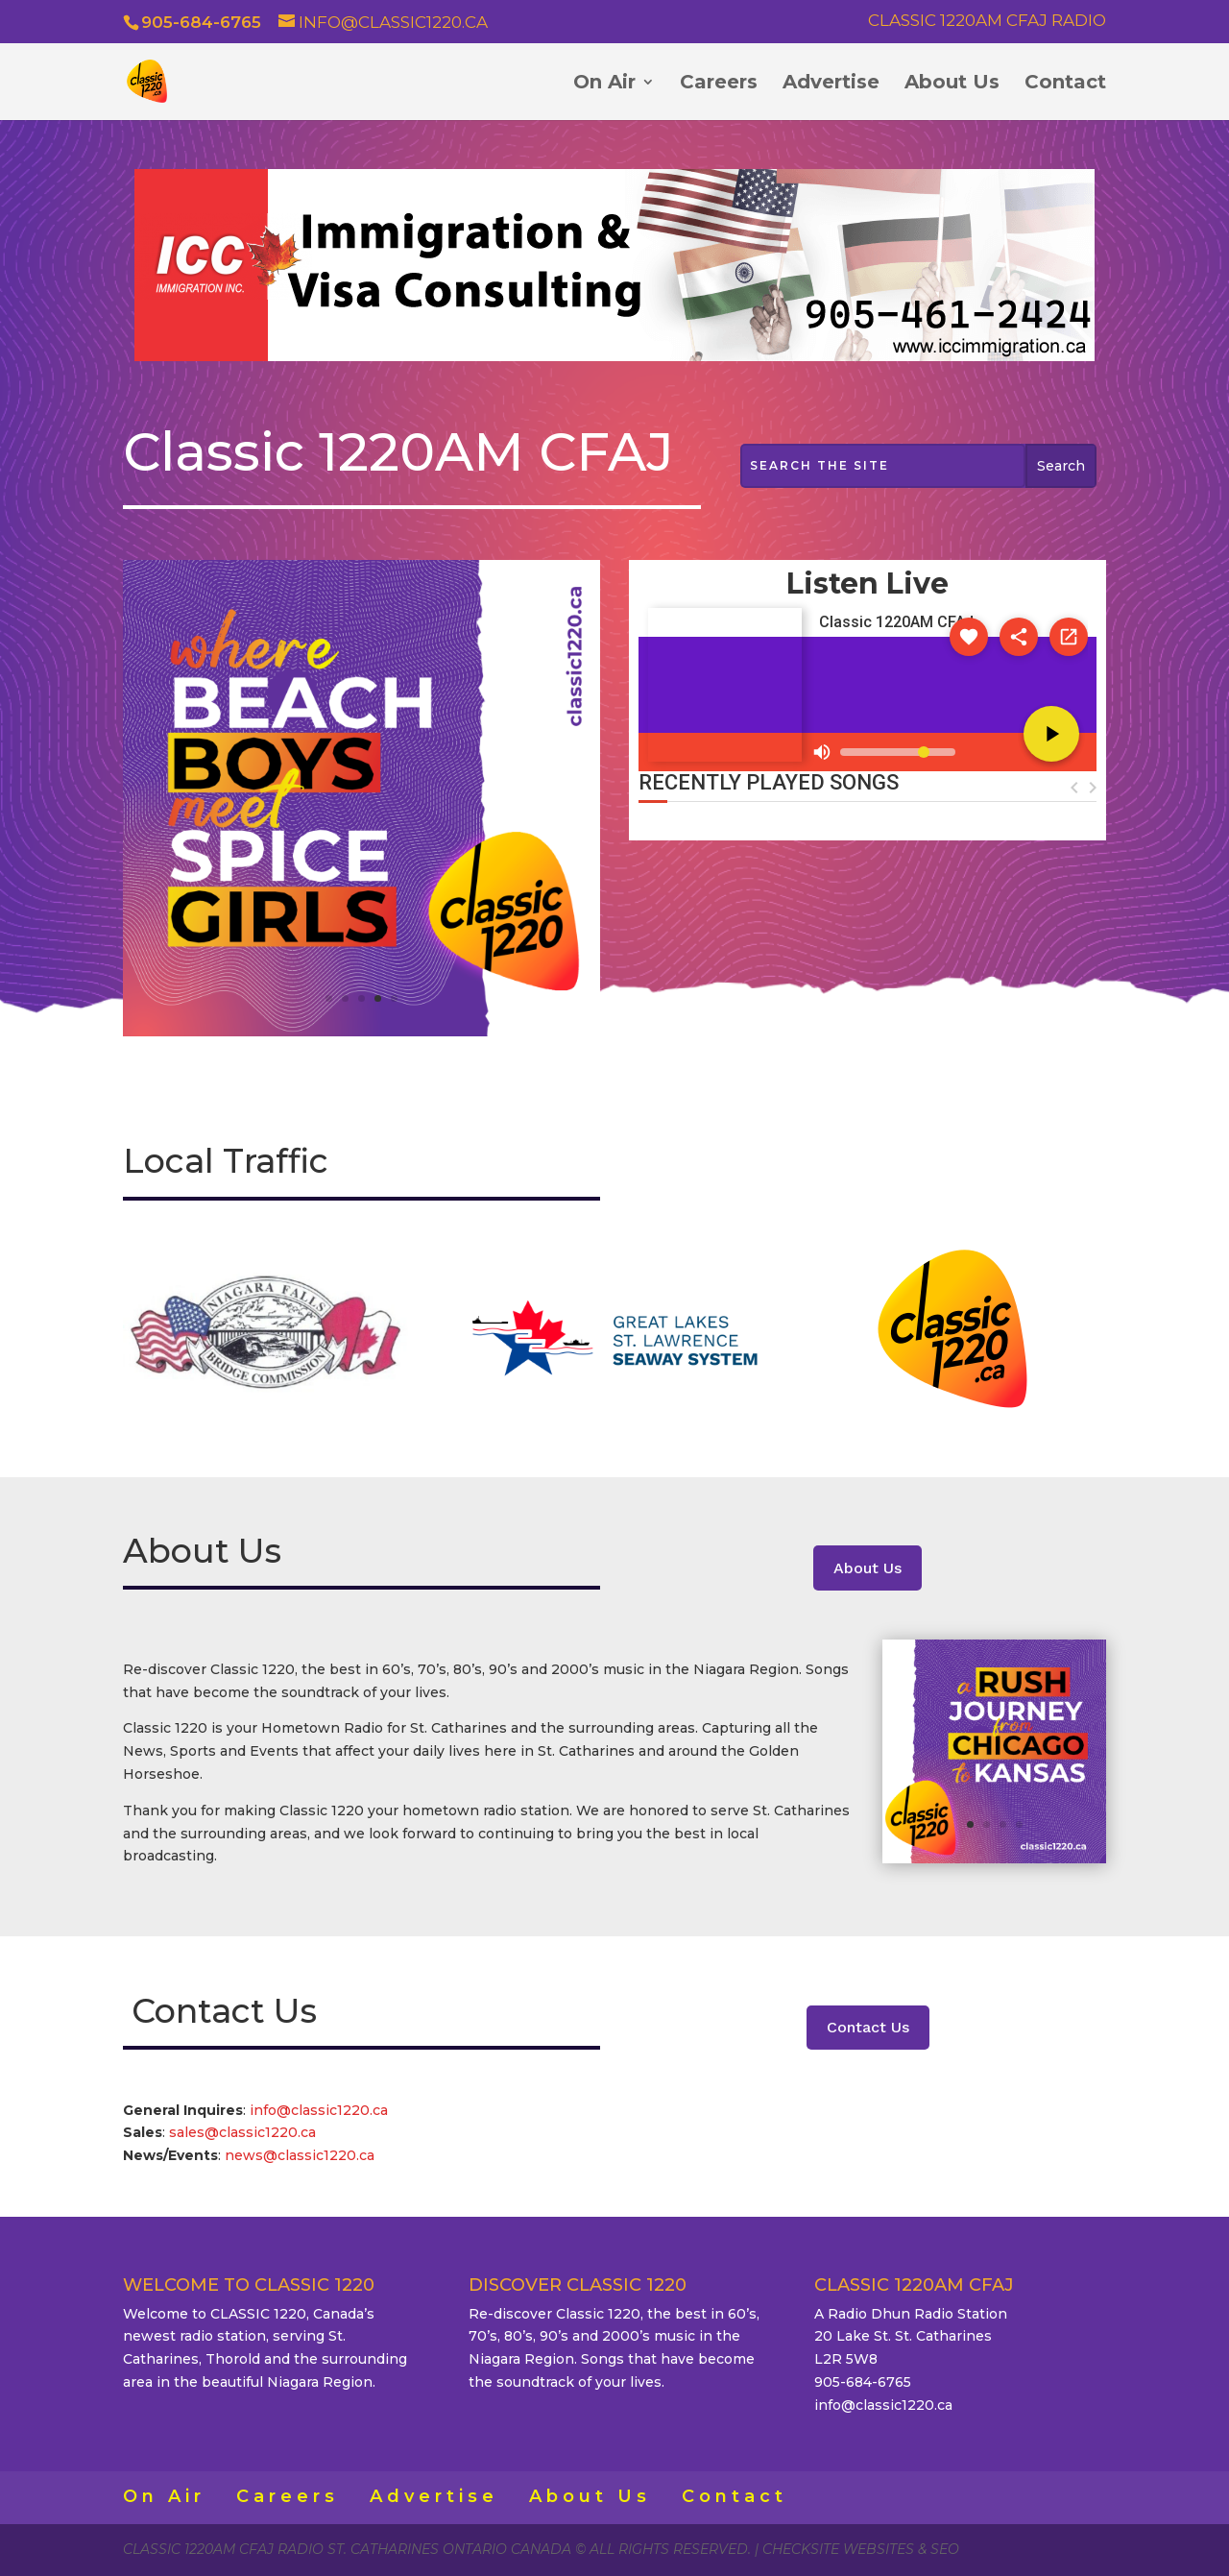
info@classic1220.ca (319, 2110)
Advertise (831, 84)
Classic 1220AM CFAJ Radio (987, 21)
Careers (719, 84)
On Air (604, 84)
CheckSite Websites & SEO (860, 2549)
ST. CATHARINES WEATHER (867, 927)
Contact (1065, 84)
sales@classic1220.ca (244, 2132)
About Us (952, 84)
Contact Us (868, 2027)
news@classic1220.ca (299, 2155)
